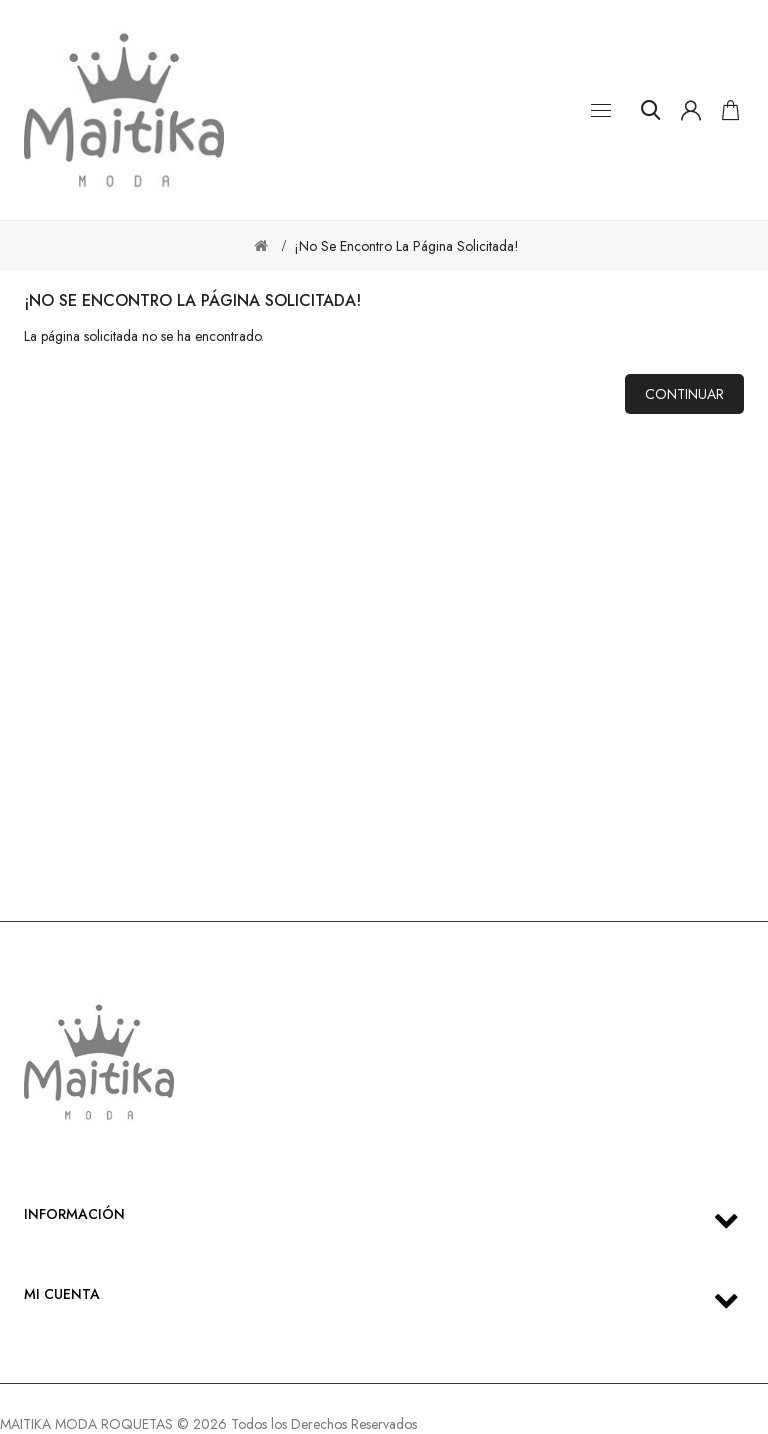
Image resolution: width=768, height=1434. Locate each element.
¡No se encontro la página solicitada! (406, 246)
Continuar (684, 394)
